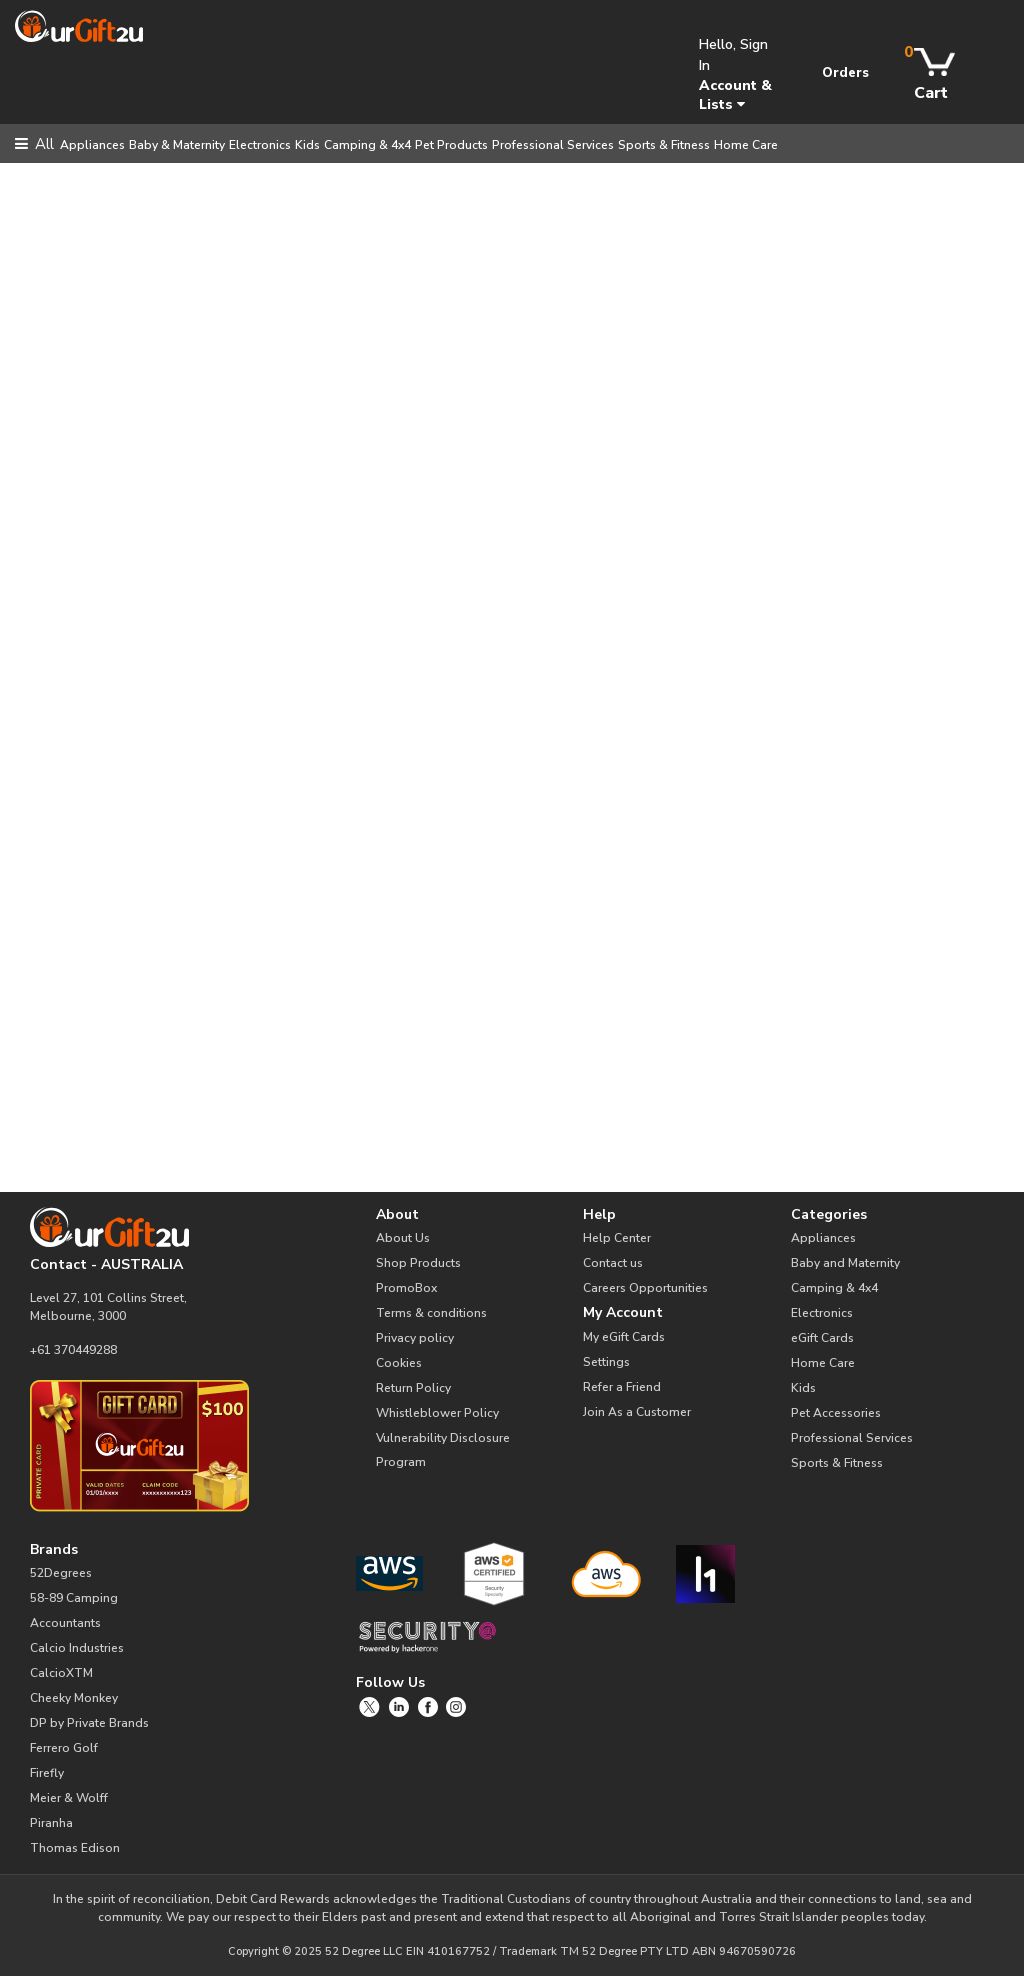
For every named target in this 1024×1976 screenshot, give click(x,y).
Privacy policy (415, 1338)
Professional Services (553, 145)
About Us (403, 1238)
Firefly (47, 1773)
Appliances (92, 145)
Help (599, 1214)
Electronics (260, 145)
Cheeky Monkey (74, 1698)
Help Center (617, 1238)
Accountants (65, 1623)
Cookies (399, 1363)
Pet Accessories (836, 1413)
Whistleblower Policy (437, 1413)
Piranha (51, 1823)
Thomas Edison (75, 1848)
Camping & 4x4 (367, 145)
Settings (606, 1362)
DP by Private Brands (89, 1723)
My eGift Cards (624, 1337)
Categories (829, 1214)
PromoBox (406, 1288)
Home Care (746, 145)
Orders (845, 73)
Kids (307, 145)
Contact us (613, 1263)
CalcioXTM (61, 1673)
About (397, 1214)
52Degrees (61, 1573)
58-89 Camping (74, 1598)
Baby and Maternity (845, 1263)
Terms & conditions (431, 1313)
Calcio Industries (77, 1648)
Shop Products (418, 1263)
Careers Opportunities (645, 1288)
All (34, 144)
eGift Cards (822, 1338)
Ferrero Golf (64, 1748)
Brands (54, 1549)
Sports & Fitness (664, 145)
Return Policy (413, 1388)
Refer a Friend (622, 1387)
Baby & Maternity (177, 145)
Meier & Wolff (69, 1798)
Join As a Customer (637, 1412)
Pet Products (451, 145)
